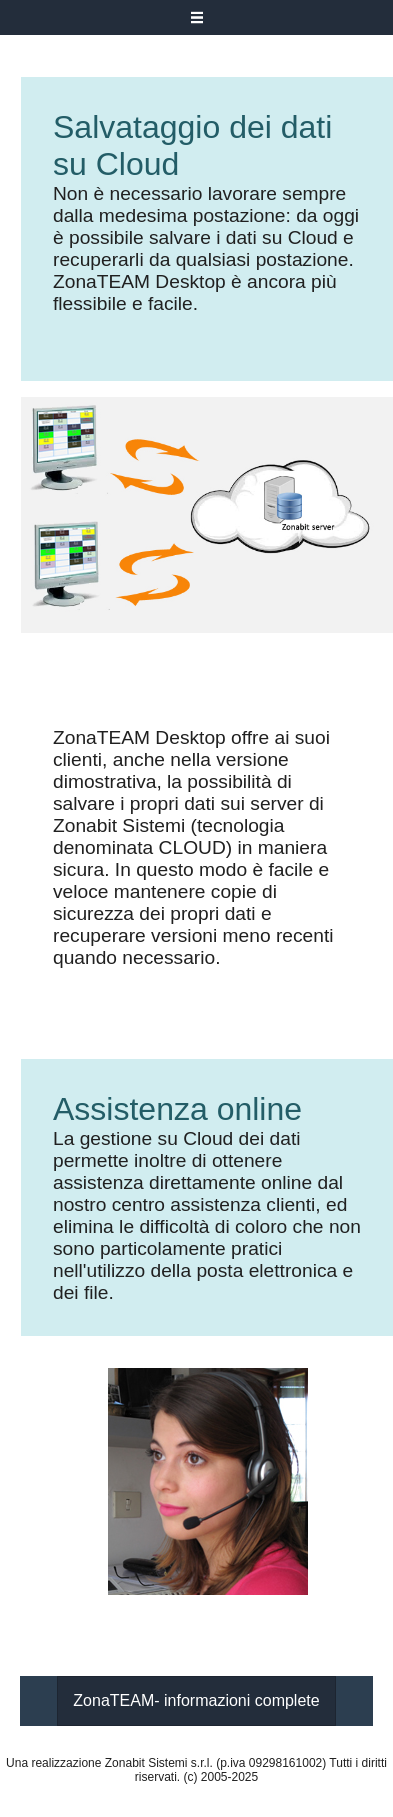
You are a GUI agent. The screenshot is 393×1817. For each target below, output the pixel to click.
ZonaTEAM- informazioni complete (196, 1700)
